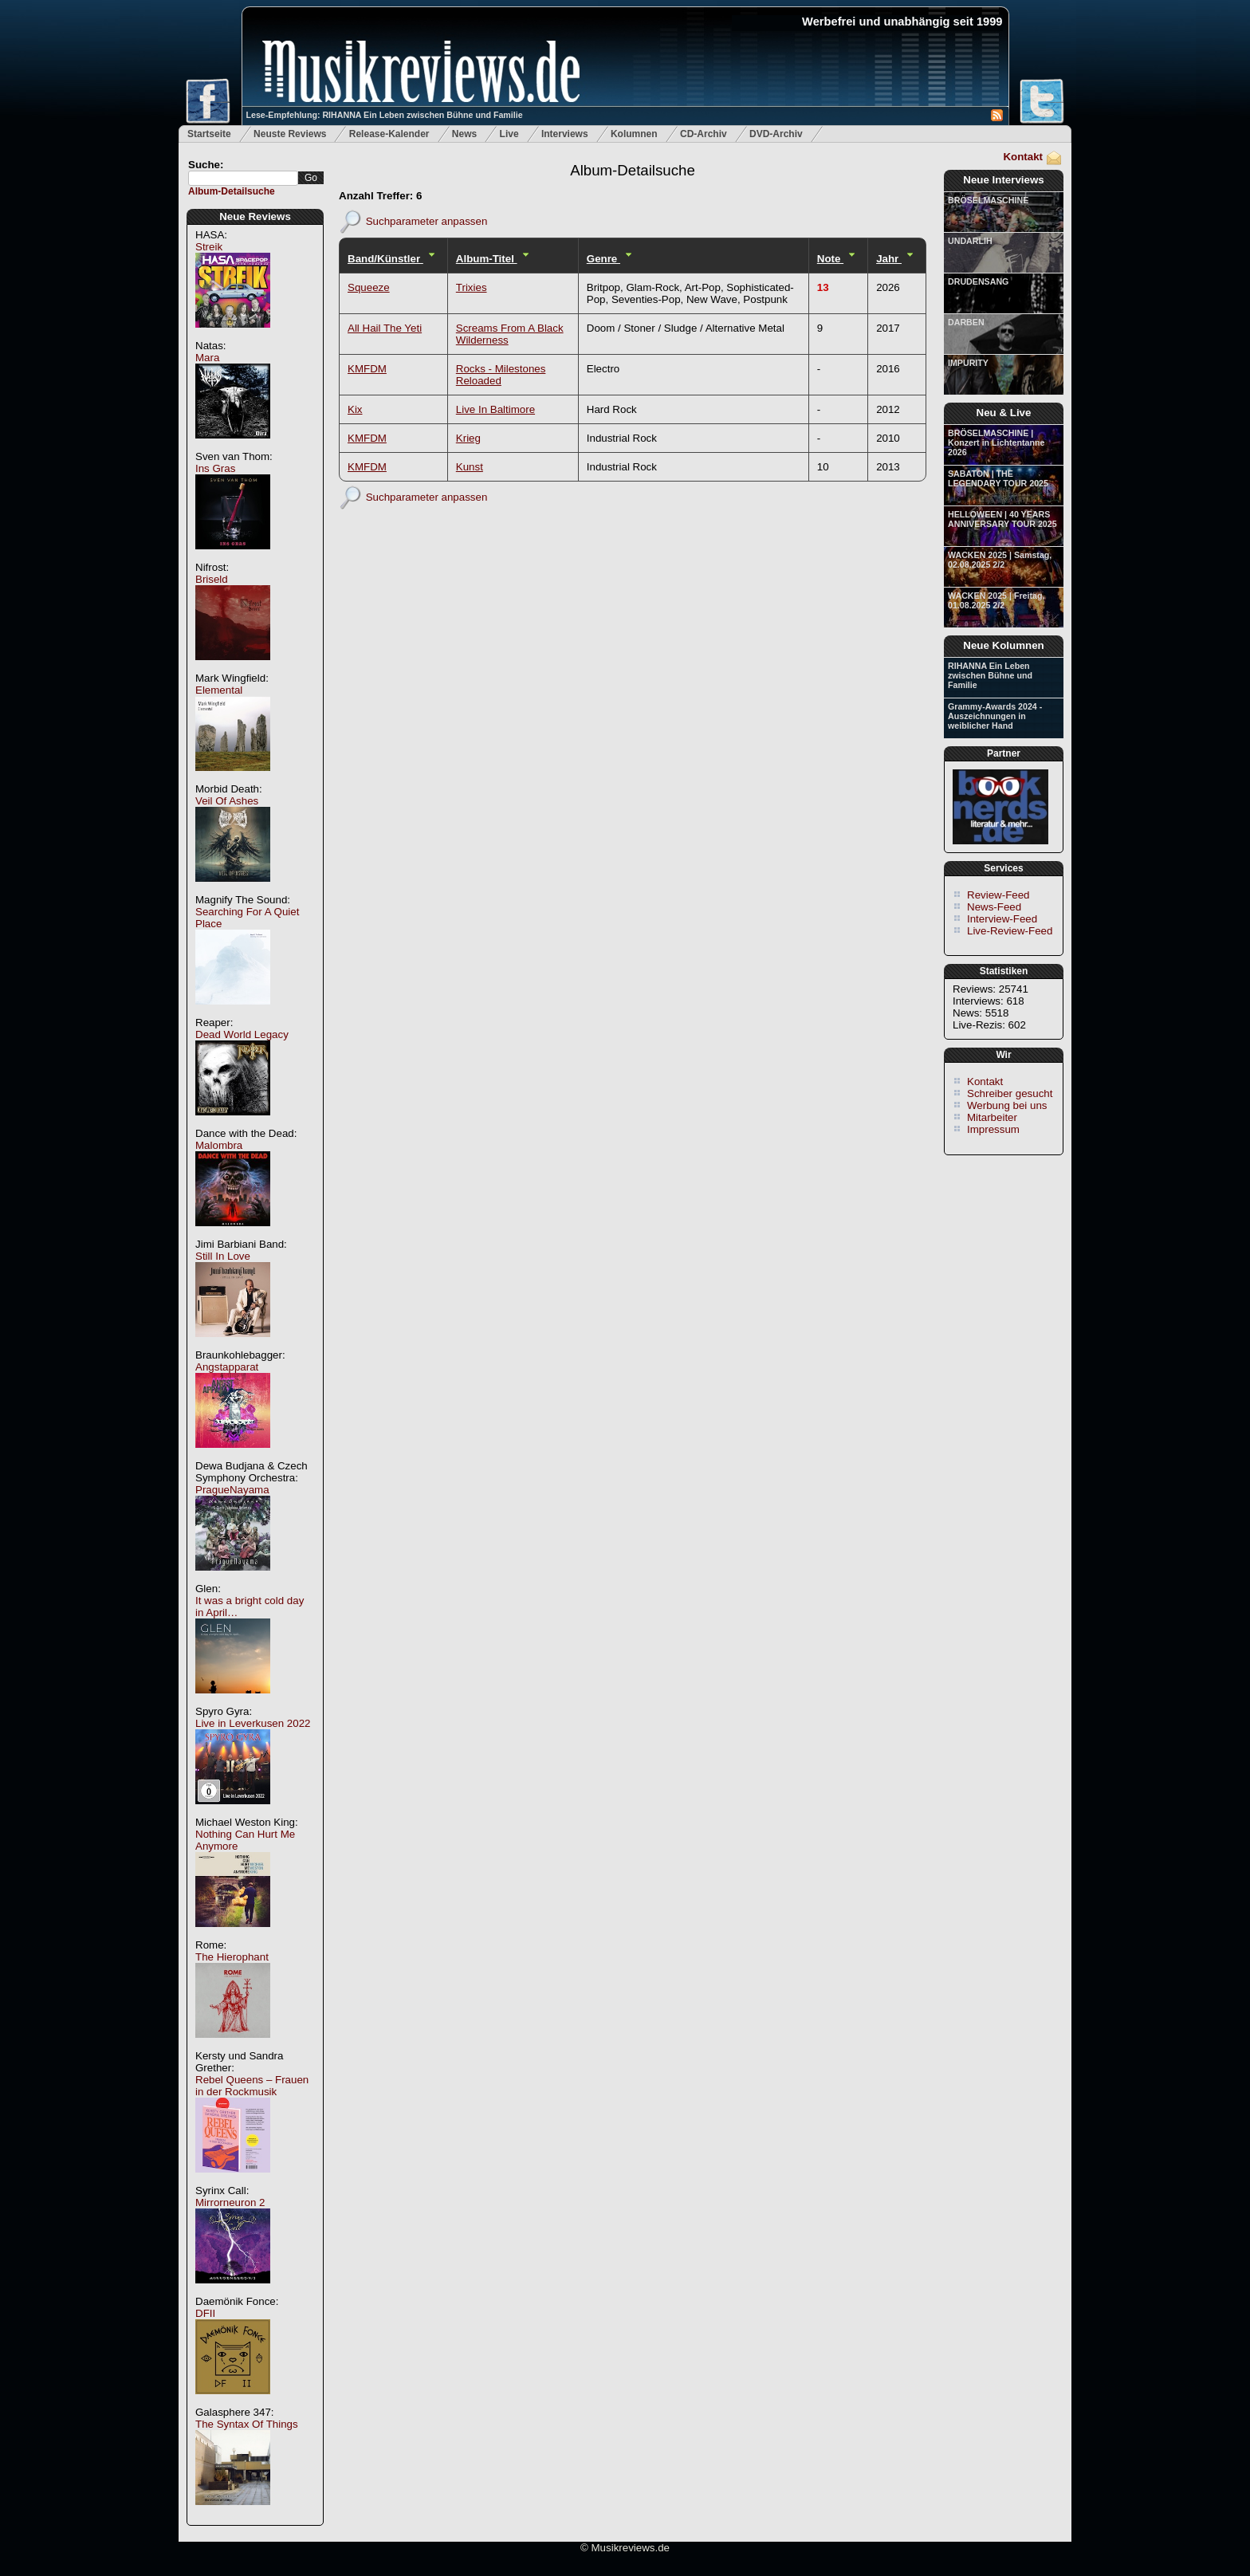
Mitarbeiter (992, 1117)
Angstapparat (226, 1367)
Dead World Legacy (242, 1034)
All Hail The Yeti (385, 328)
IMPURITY (968, 363)
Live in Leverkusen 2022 (253, 1723)
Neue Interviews (1003, 180)
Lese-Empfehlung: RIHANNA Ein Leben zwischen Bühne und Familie (384, 115)
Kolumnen (634, 134)
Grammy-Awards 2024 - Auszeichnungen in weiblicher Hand (995, 716)
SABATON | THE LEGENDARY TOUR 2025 (998, 478)
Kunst (469, 467)
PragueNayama (232, 1490)
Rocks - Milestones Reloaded (501, 375)
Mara (207, 358)
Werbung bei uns (1007, 1105)
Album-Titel (486, 259)
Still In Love (222, 1256)
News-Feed (994, 907)
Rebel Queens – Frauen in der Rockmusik (252, 2086)
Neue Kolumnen (1003, 645)
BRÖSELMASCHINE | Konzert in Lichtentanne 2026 (996, 442)
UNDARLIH (970, 241)
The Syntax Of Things (246, 2424)
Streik (208, 247)
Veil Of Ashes (226, 801)
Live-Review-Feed (1009, 931)
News (464, 134)
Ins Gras (215, 468)
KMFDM (367, 369)
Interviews (564, 134)
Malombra (218, 1145)
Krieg (468, 438)
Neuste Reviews (290, 134)
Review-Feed (998, 895)
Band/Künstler (385, 259)
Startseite (209, 134)
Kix (355, 409)
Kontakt (1023, 157)
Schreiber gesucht (1009, 1093)
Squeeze (369, 287)
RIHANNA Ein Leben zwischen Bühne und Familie (990, 675)
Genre (603, 259)
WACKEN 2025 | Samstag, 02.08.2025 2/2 (999, 559)
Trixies (471, 287)
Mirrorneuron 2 (230, 2202)
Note (830, 259)
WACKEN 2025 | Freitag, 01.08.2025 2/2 (996, 600)
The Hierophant (232, 1957)
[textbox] (243, 178)
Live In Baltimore (495, 409)
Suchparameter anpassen (427, 220)
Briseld (211, 579)
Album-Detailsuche (231, 191)
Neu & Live (1004, 413)
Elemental (218, 690)
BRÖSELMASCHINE (988, 200)
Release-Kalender (389, 134)
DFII (205, 2313)
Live (509, 134)
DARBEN (966, 322)
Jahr (889, 259)
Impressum (993, 1129)
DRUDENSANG (978, 281)
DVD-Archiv (776, 134)
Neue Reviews (255, 216)
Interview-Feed (1002, 919)
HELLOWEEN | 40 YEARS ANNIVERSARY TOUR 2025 (1002, 519)
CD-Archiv (703, 134)
